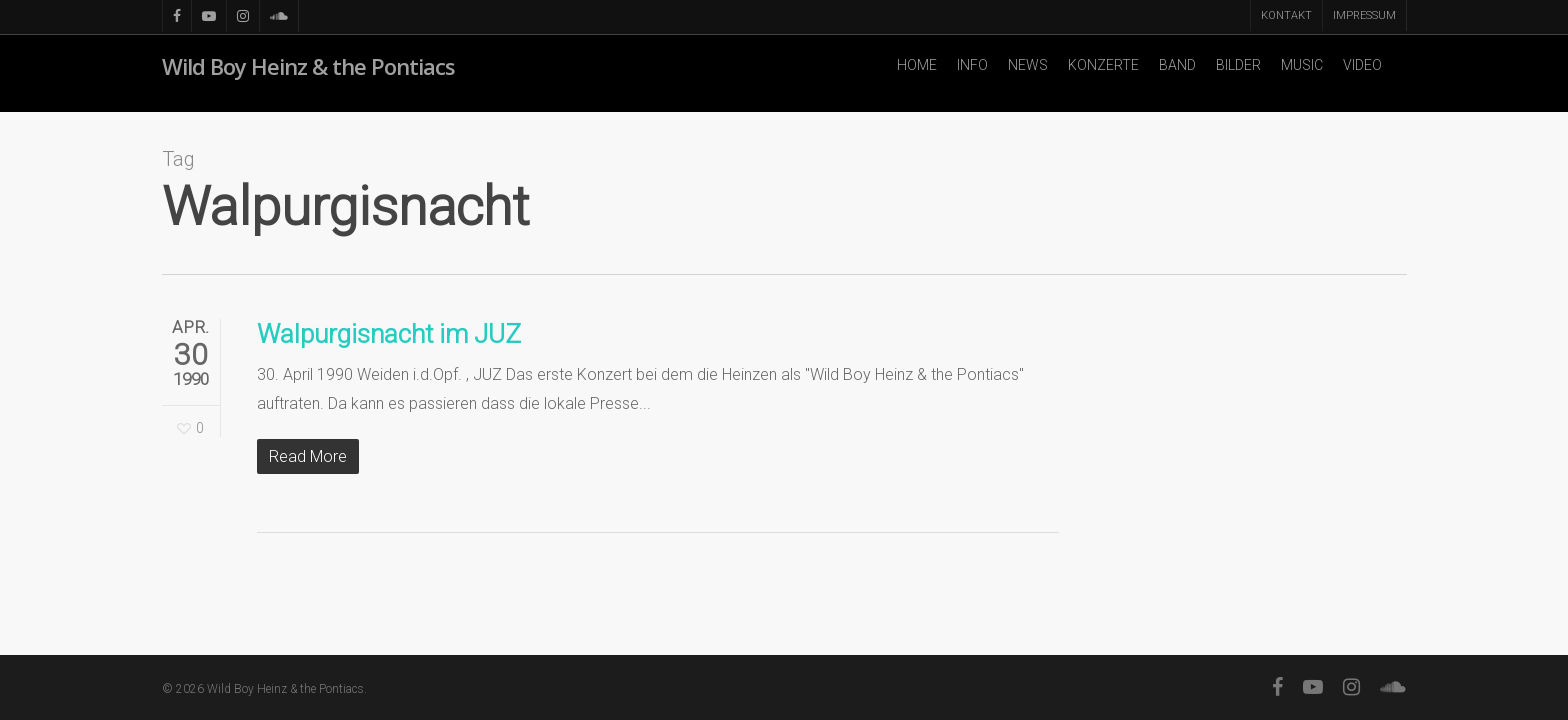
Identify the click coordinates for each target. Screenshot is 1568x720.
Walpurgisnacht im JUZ (389, 334)
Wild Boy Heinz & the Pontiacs (308, 74)
